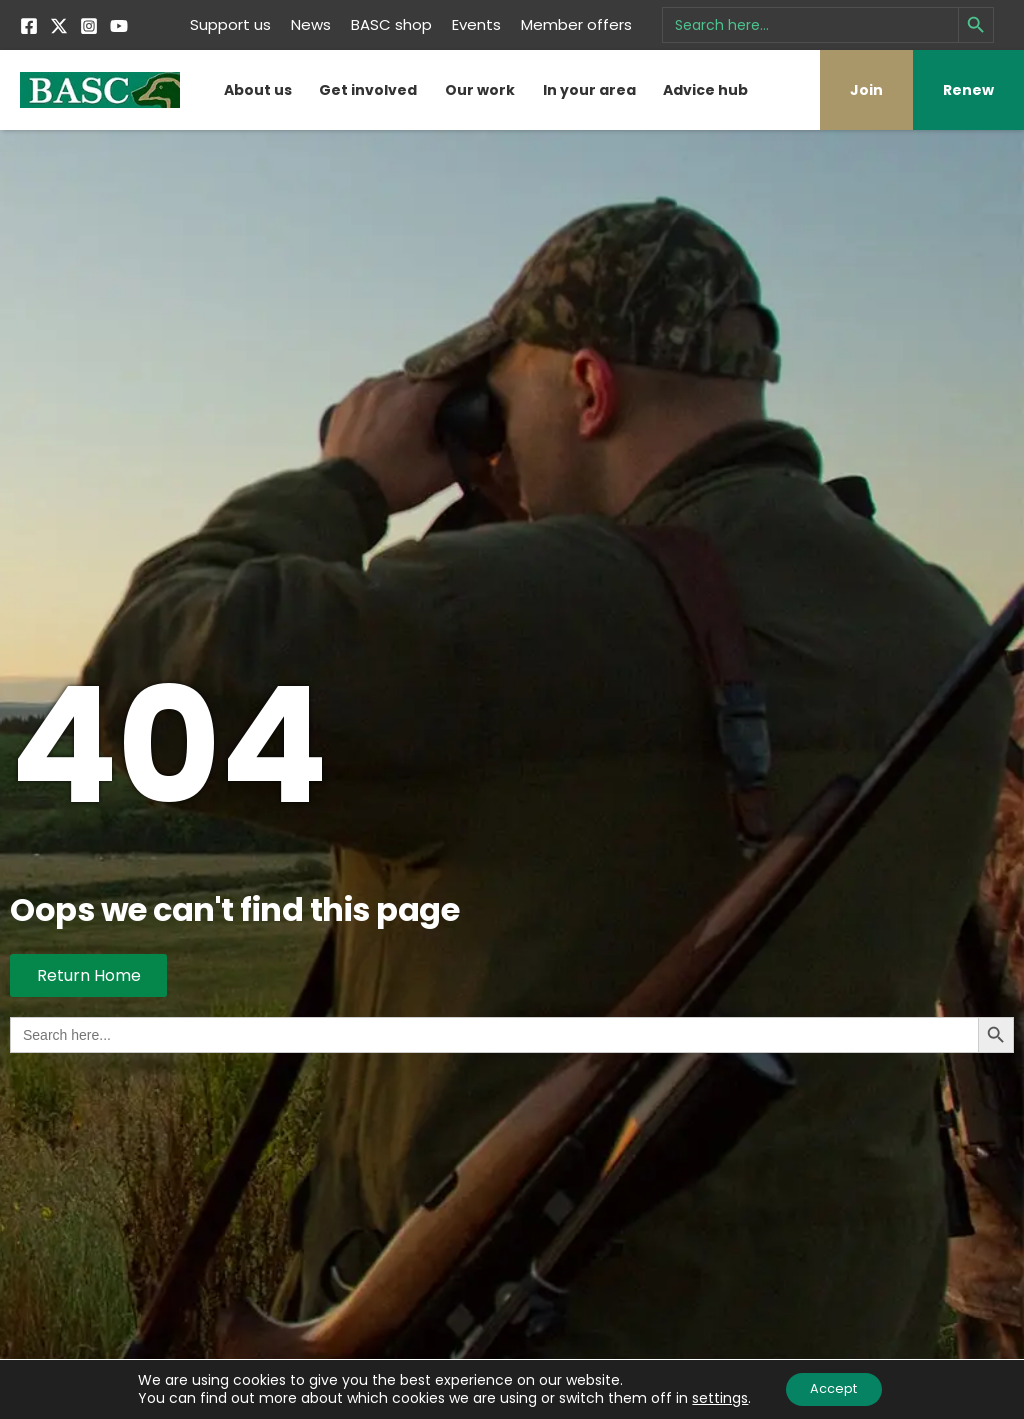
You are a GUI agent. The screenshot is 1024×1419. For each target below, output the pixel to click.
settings (713, 1397)
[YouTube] (119, 26)
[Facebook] (29, 26)
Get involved (368, 90)
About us (258, 90)
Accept (833, 1388)
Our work (480, 90)
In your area (589, 90)
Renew (968, 90)
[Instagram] (89, 26)
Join (866, 90)
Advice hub (705, 90)
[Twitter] (59, 26)
